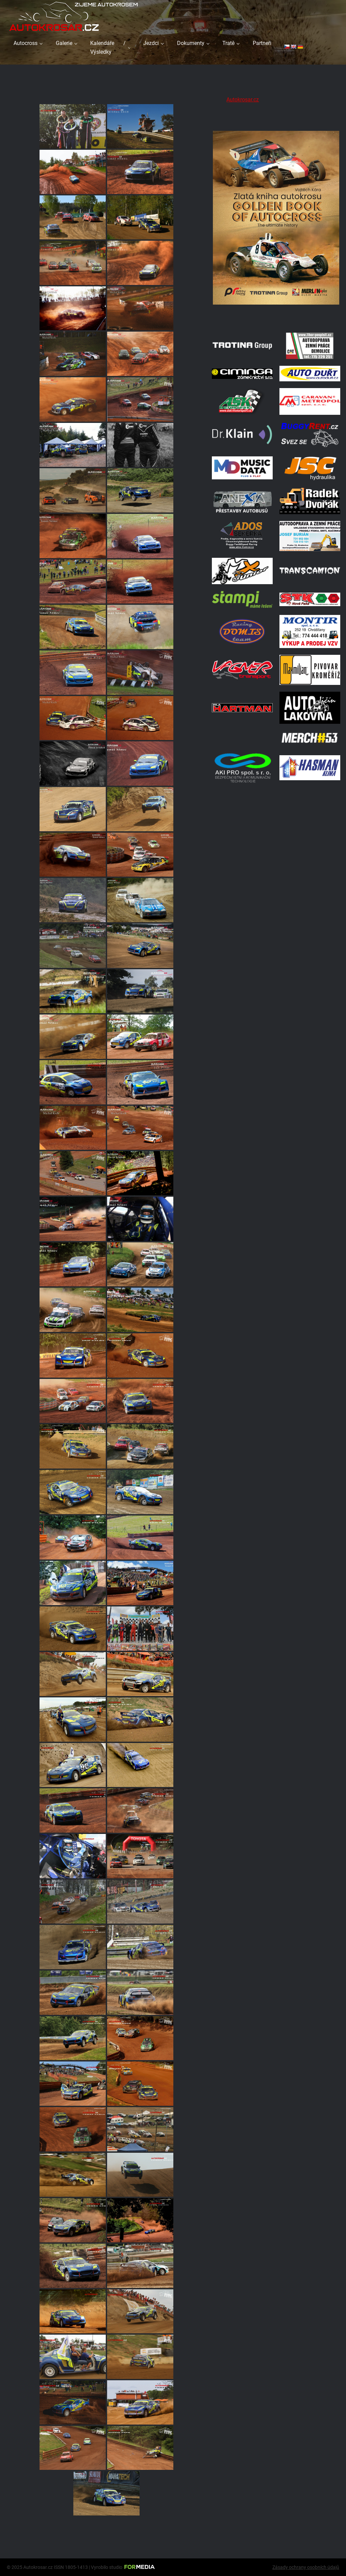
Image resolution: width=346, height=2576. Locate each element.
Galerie (64, 43)
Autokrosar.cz (242, 99)
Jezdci (151, 43)
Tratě (228, 43)
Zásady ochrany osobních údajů (305, 2567)
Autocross (26, 43)
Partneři (262, 43)
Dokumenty (190, 43)
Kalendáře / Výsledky (108, 47)
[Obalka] (276, 317)
